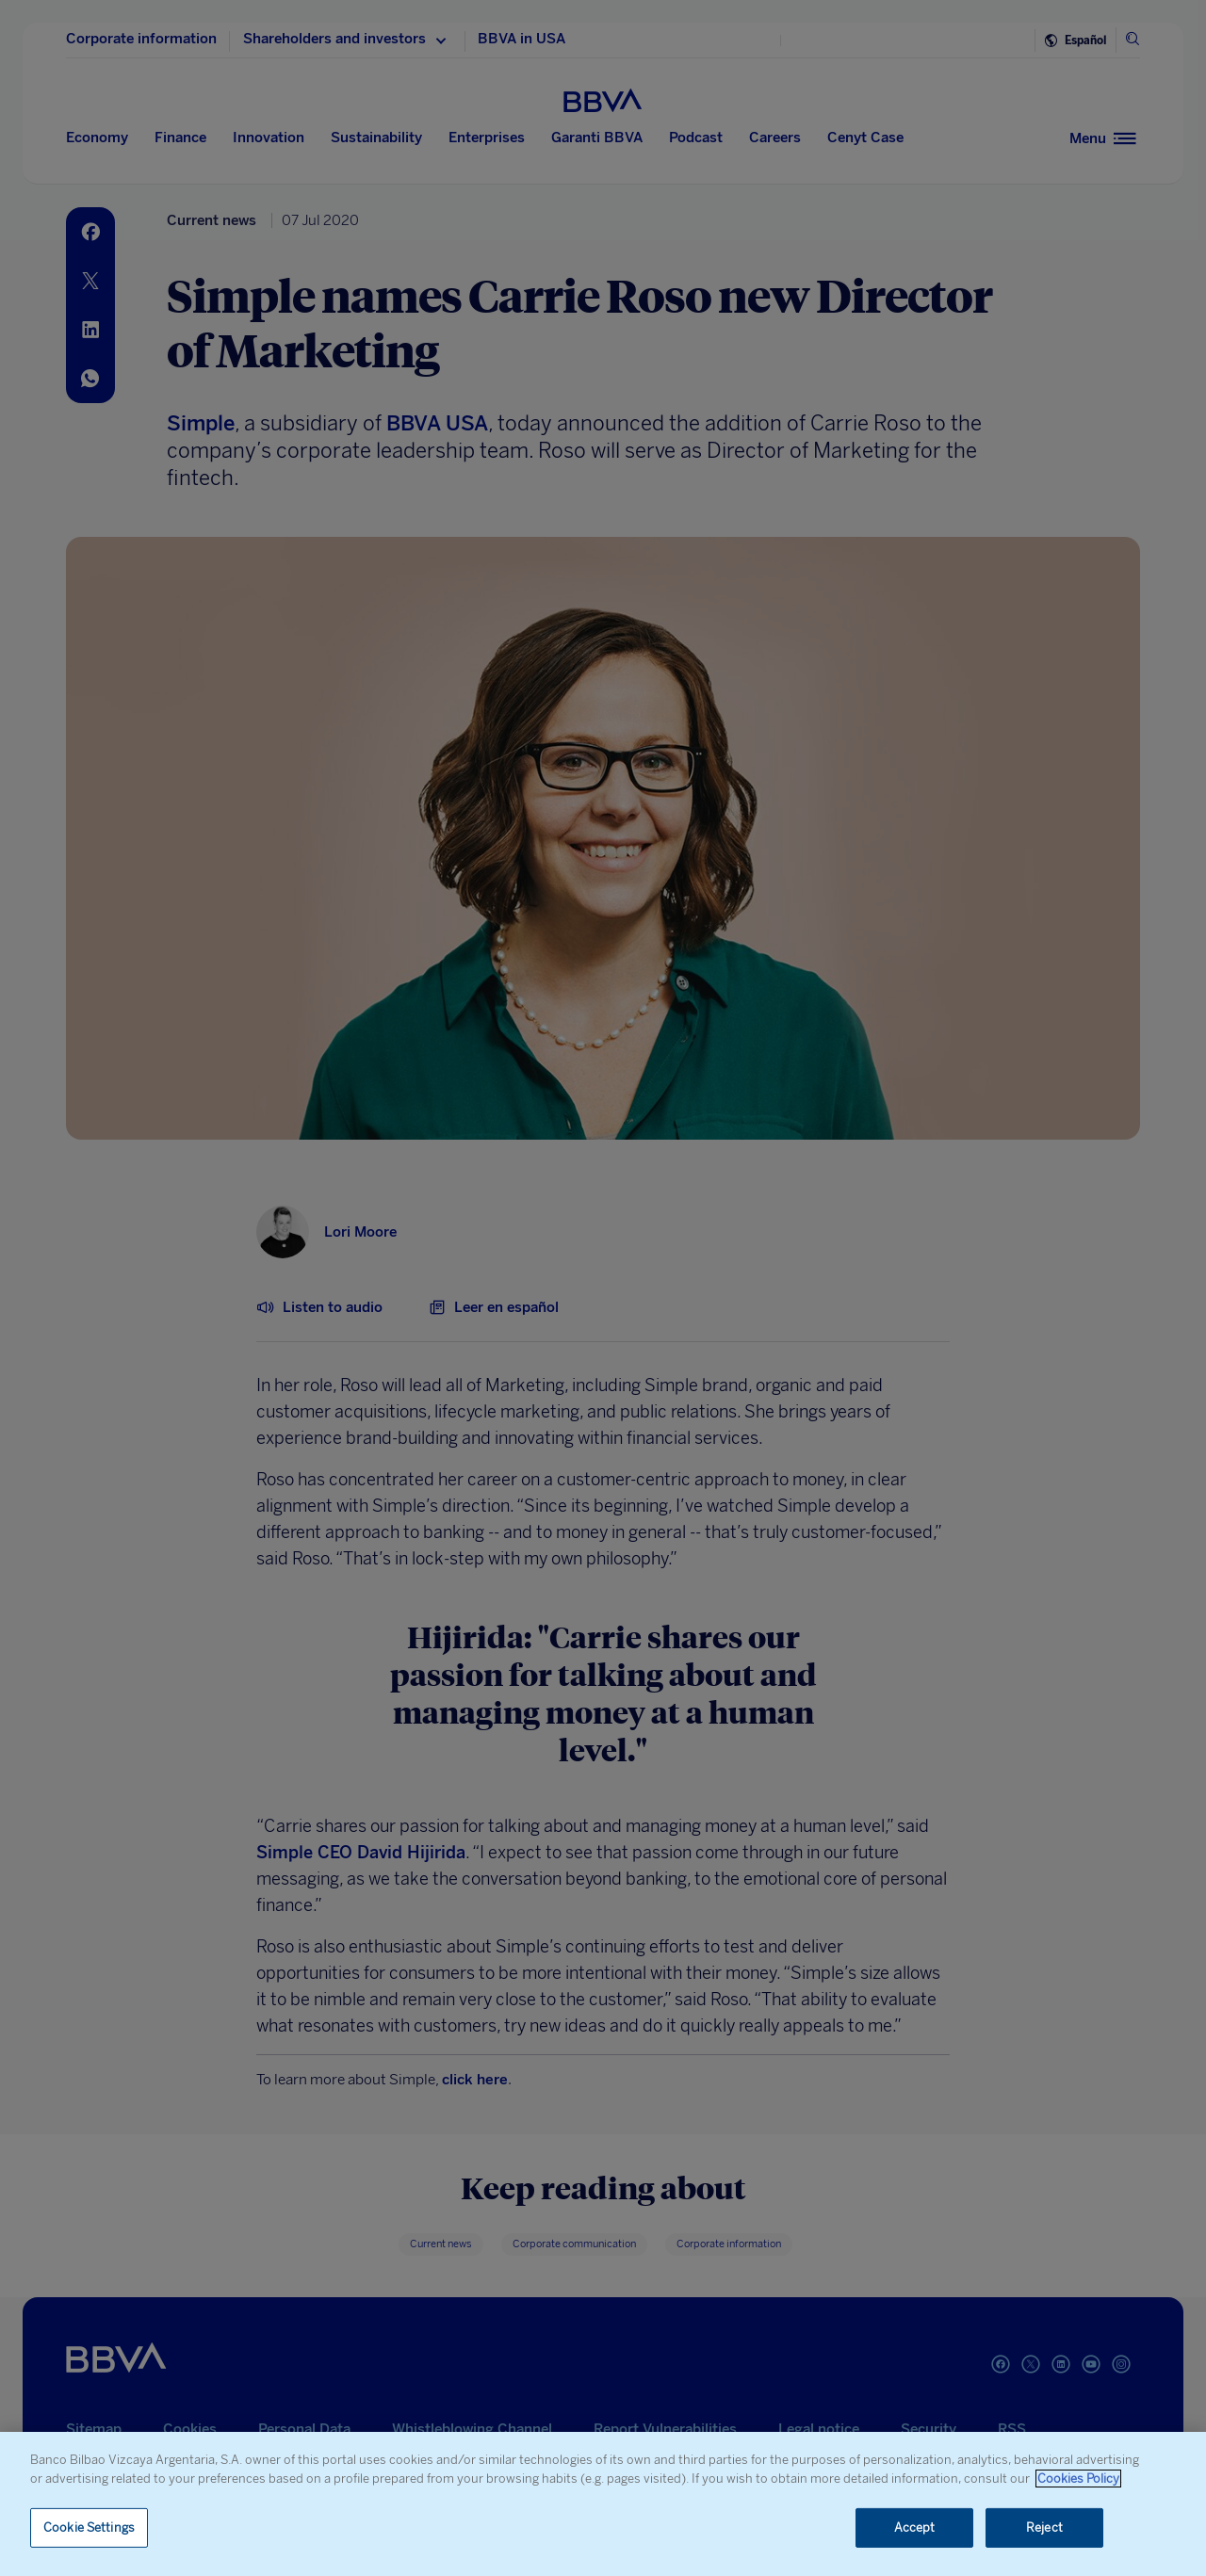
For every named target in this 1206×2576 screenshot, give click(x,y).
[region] (603, 2504)
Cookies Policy (1078, 2478)
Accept (915, 2527)
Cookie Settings (89, 2527)
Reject (1044, 2527)
